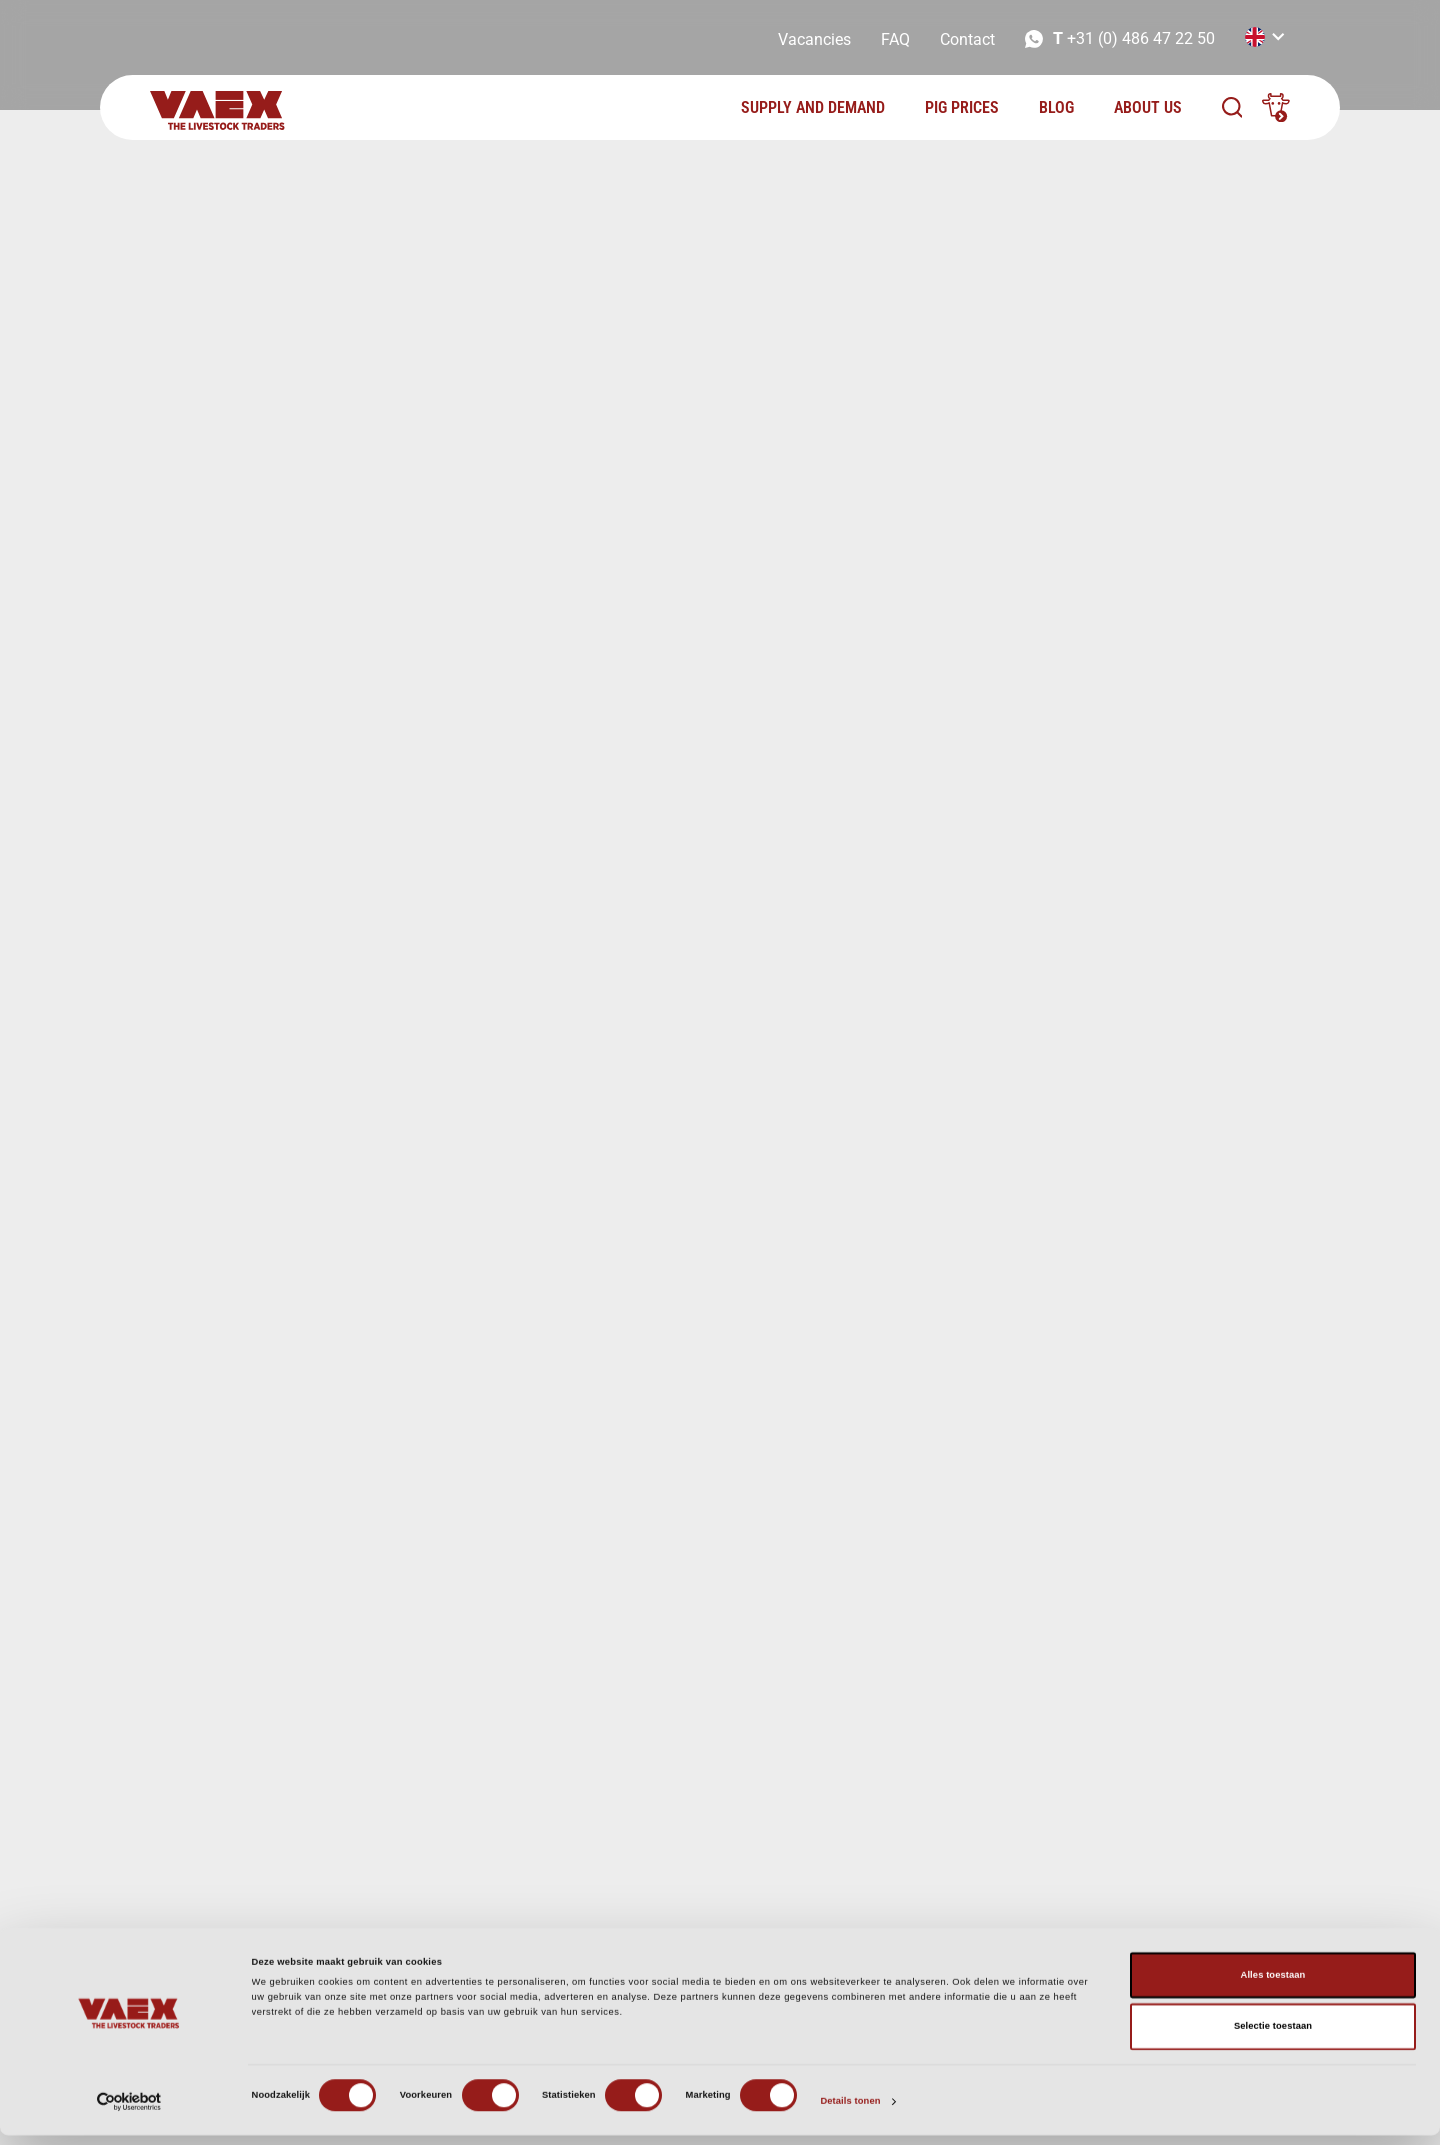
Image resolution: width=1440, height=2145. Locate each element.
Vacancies (814, 39)
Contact (967, 39)
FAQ (895, 39)
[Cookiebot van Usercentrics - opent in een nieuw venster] (129, 2111)
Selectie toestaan (1273, 2037)
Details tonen (850, 2112)
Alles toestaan (1273, 1985)
